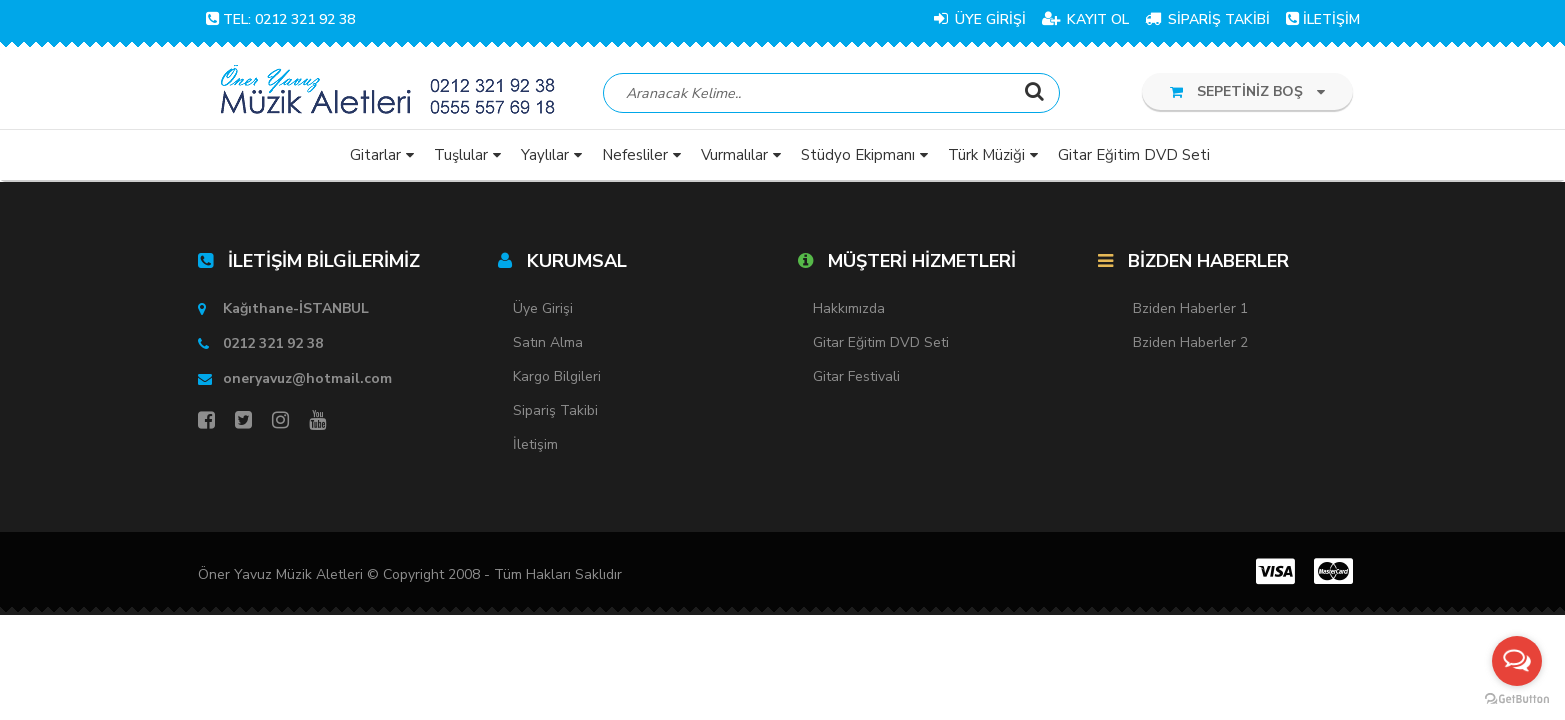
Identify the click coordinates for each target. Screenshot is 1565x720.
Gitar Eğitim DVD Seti (881, 342)
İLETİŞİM (1323, 19)
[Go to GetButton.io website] (1517, 699)
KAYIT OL (1085, 19)
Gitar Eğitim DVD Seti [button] (1134, 155)
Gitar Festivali (856, 376)
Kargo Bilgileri (557, 376)
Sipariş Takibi (555, 410)
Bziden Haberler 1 (1190, 308)
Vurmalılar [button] (734, 155)
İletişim (535, 444)
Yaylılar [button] (545, 155)
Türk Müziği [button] (986, 155)
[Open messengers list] (1517, 661)
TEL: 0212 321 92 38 (280, 19)
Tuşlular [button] (461, 155)
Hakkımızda (849, 308)
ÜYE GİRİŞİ (980, 19)
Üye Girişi (543, 308)
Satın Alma (548, 342)
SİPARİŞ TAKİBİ (1207, 19)
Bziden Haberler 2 (1190, 342)
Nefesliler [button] (635, 155)
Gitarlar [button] (375, 155)
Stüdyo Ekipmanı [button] (858, 155)
